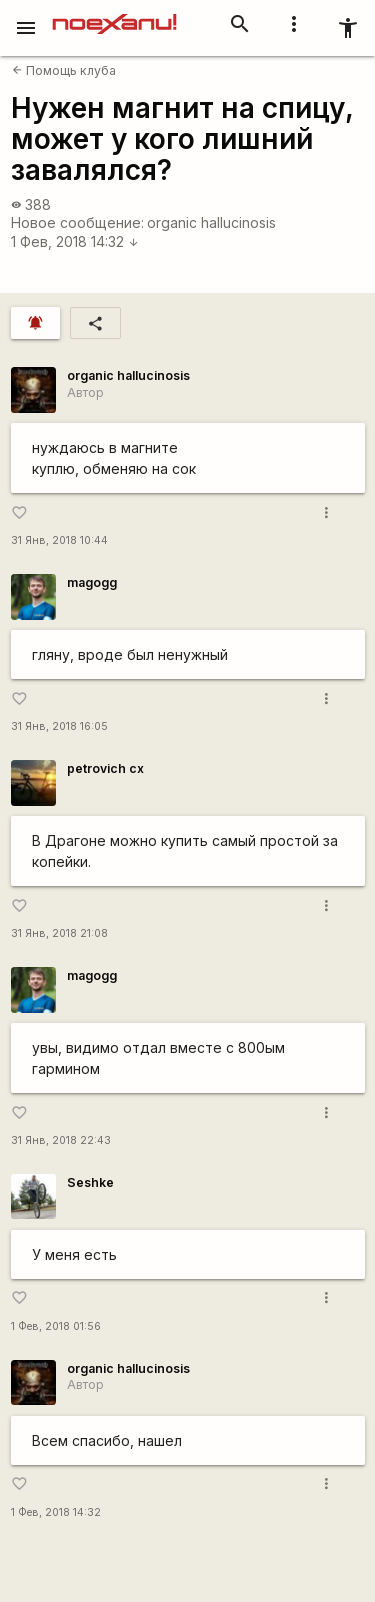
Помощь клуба (64, 70)
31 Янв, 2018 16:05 (59, 726)
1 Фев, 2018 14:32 (75, 241)
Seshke (90, 1182)
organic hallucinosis (211, 222)
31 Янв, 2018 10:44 (59, 540)
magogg (92, 582)
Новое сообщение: (77, 222)
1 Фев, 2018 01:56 (56, 1326)
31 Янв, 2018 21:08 (59, 933)
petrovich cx (105, 768)
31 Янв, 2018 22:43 (61, 1140)
